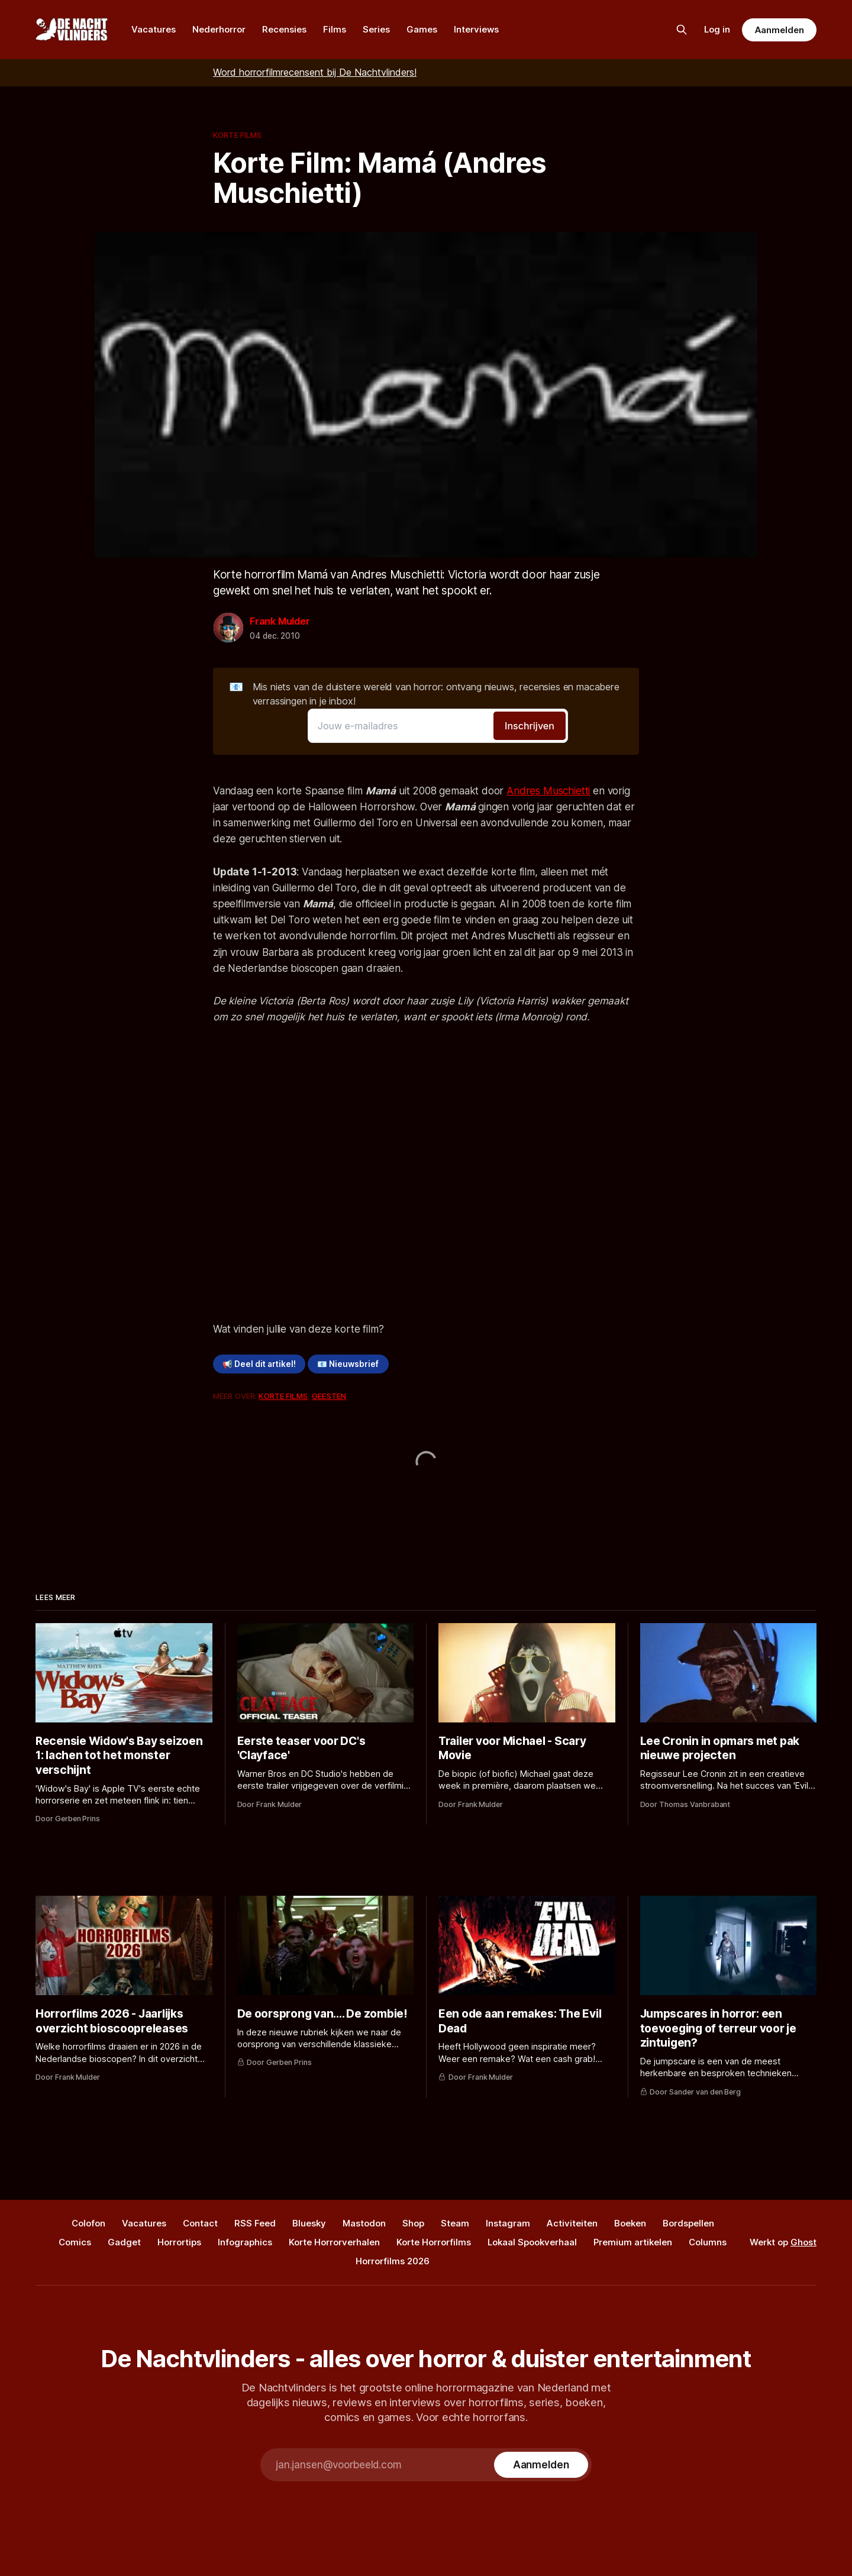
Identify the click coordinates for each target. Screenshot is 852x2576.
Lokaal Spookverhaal (532, 2242)
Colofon (88, 2223)
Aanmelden (779, 29)
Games (421, 29)
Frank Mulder (280, 621)
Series (376, 29)
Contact (200, 2223)
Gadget (124, 2242)
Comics (75, 2242)
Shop (413, 2223)
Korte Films (237, 135)
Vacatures (153, 29)
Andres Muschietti (548, 791)
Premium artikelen (632, 2242)
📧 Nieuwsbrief (348, 1364)
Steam (455, 2223)
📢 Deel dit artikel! (259, 1364)
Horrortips (179, 2242)
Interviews (476, 29)
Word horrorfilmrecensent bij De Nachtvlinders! (315, 72)
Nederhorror (219, 29)
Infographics (245, 2242)
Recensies (284, 29)
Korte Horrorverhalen (334, 2242)
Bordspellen (688, 2223)
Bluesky (309, 2223)
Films (334, 29)
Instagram (508, 2223)
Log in (717, 29)
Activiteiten (572, 2223)
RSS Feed (255, 2223)
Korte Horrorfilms (433, 2242)
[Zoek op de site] (681, 29)
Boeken (630, 2223)
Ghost (803, 2242)
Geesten (329, 1396)
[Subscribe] (541, 2465)
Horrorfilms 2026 (393, 2261)
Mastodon (364, 2223)
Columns (708, 2242)
